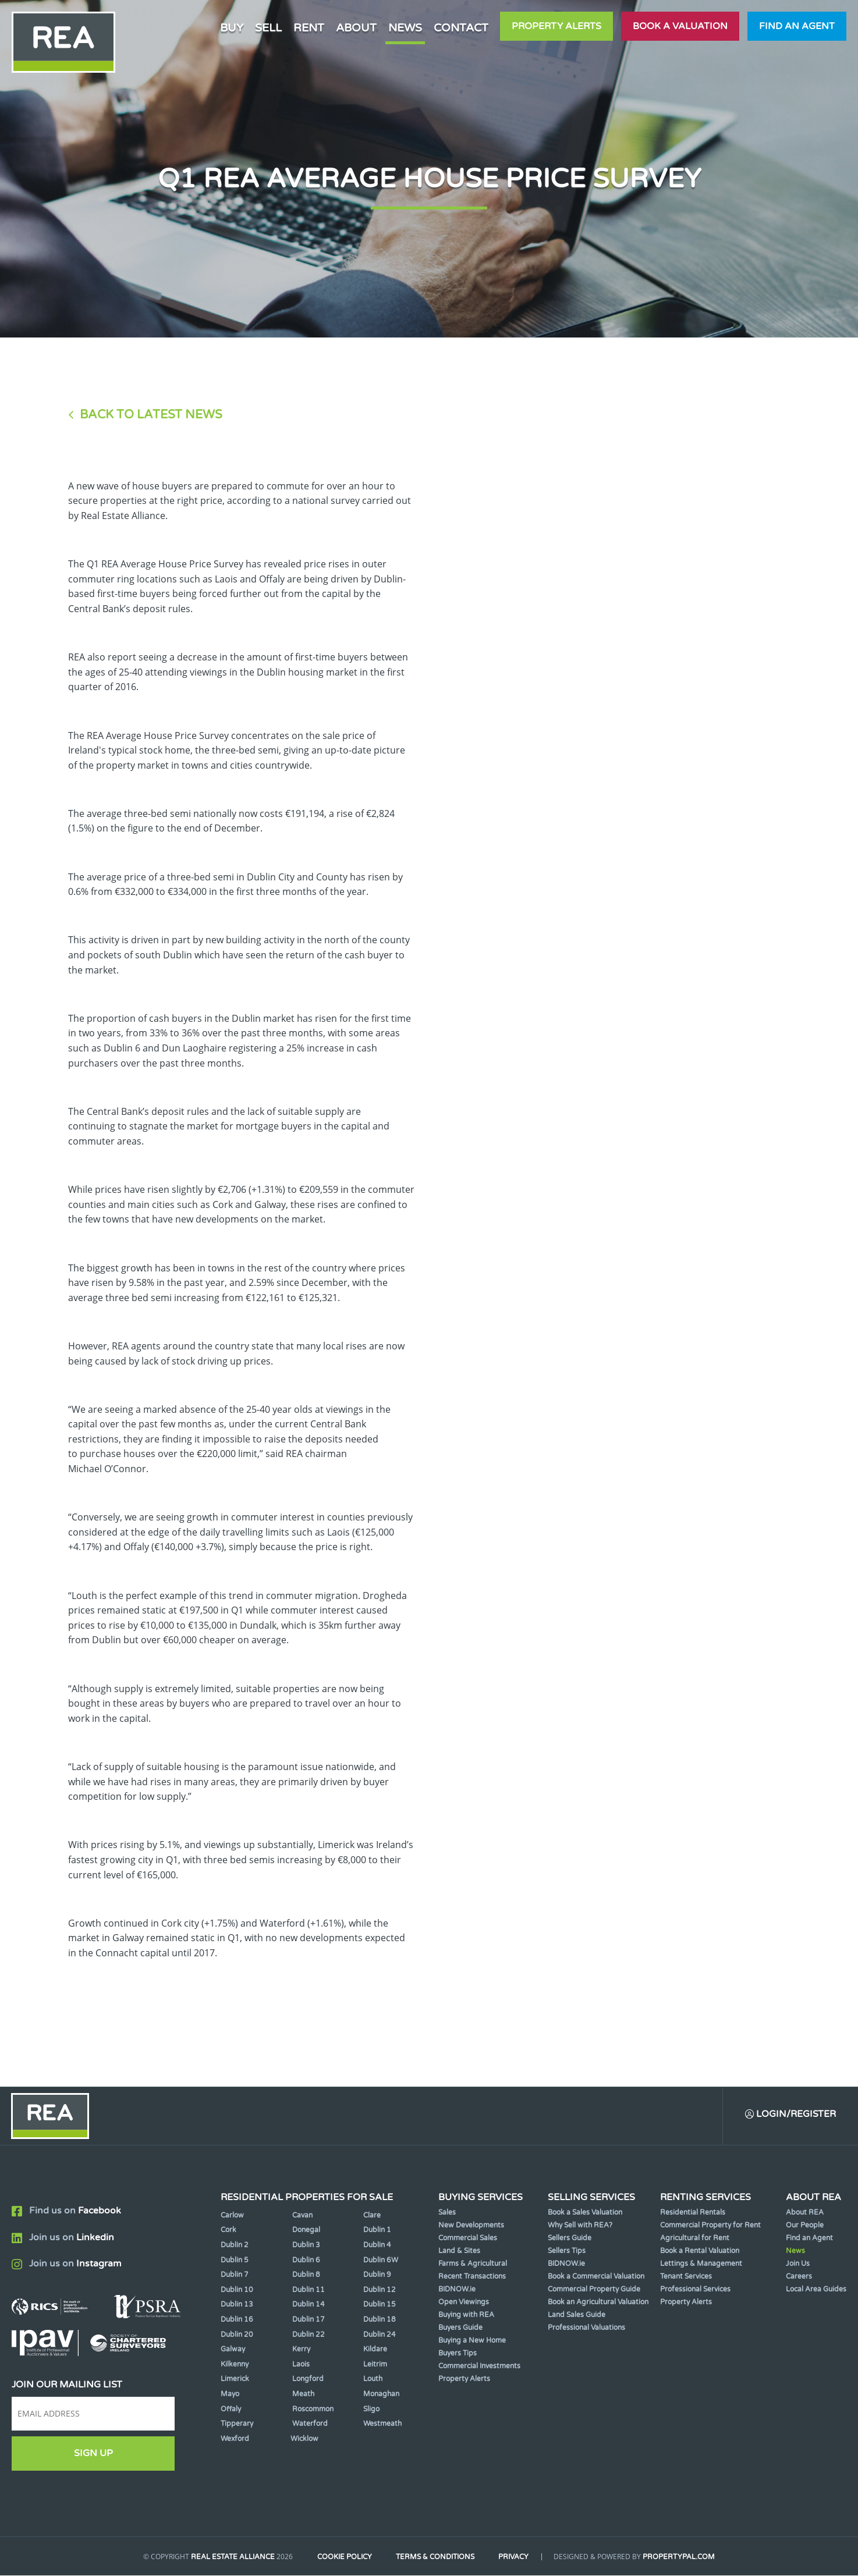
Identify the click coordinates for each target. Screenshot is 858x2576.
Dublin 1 (377, 2231)
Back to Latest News (151, 414)
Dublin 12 (379, 2290)
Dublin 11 (308, 2290)
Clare (372, 2216)
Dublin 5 (235, 2261)
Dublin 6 (306, 2261)
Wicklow (304, 2439)
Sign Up (93, 2454)
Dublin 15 (379, 2305)
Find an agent (797, 26)
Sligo (371, 2410)
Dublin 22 (308, 2335)
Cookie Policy (343, 2557)
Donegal (306, 2231)
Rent (308, 27)
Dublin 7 (235, 2276)
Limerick (235, 2380)
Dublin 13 (237, 2305)
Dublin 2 (235, 2245)
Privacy (516, 2557)
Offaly (231, 2410)
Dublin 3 (306, 2245)
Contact (461, 27)
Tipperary (237, 2424)
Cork (228, 2231)
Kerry (301, 2350)
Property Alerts (556, 26)
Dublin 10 (237, 2290)
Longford (308, 2380)
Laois (301, 2365)
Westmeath (382, 2424)
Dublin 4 (377, 2245)
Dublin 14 (308, 2305)
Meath (303, 2394)
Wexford (235, 2439)
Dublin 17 (308, 2320)
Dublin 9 (377, 2276)
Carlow (232, 2216)
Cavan (302, 2216)
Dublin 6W (380, 2261)
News (405, 27)
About (356, 27)
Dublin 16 (237, 2320)
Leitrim (375, 2365)
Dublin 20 (237, 2335)
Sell (268, 27)
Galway (233, 2350)
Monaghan (381, 2394)
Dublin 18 (379, 2320)
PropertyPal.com (682, 2557)
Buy (231, 27)
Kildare (375, 2350)
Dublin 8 (306, 2276)
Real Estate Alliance (230, 2557)
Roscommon (313, 2410)
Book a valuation (680, 26)
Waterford (310, 2424)
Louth (372, 2380)
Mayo (230, 2394)
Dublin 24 (379, 2335)
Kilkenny (235, 2365)
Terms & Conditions (435, 2557)
